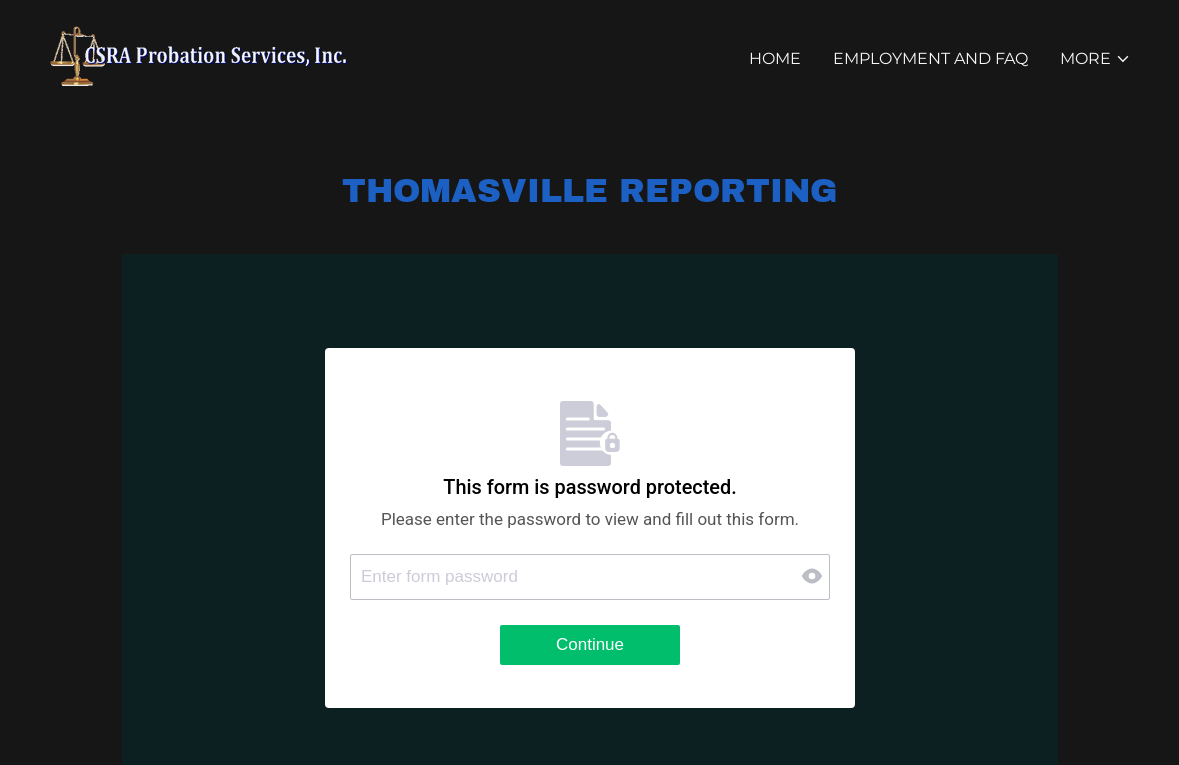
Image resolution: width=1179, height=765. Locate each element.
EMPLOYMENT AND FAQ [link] (930, 58)
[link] (201, 54)
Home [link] (775, 58)
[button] (1095, 59)
